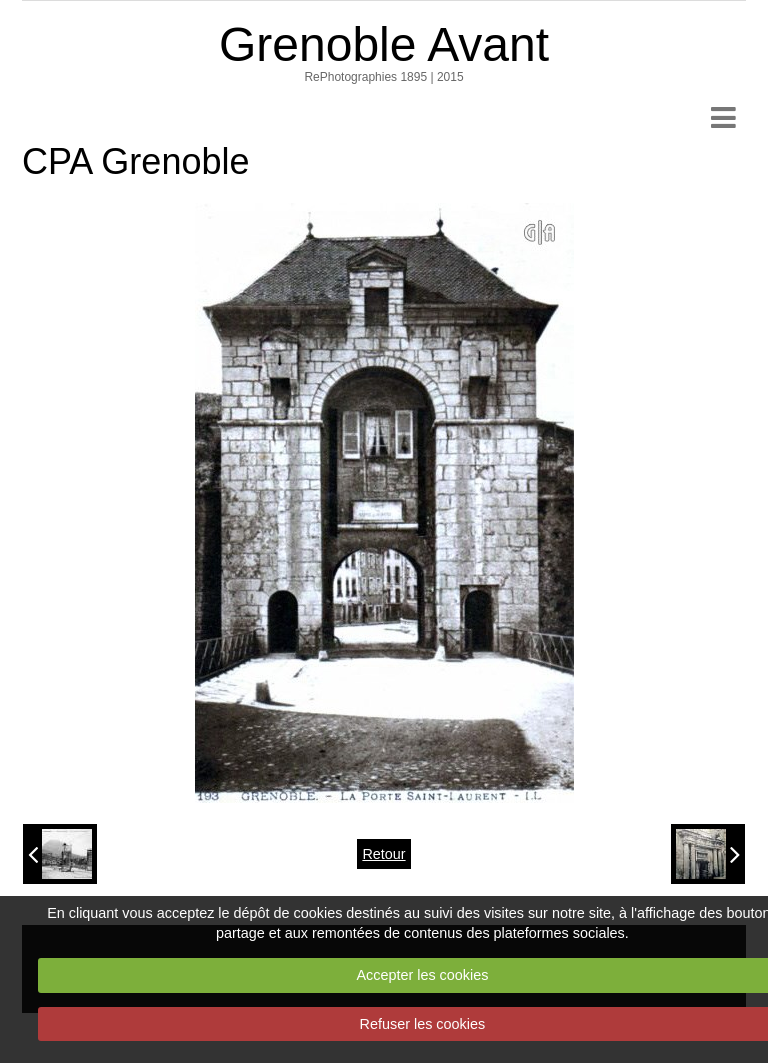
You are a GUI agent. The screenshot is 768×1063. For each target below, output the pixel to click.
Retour (383, 854)
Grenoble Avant (384, 44)
